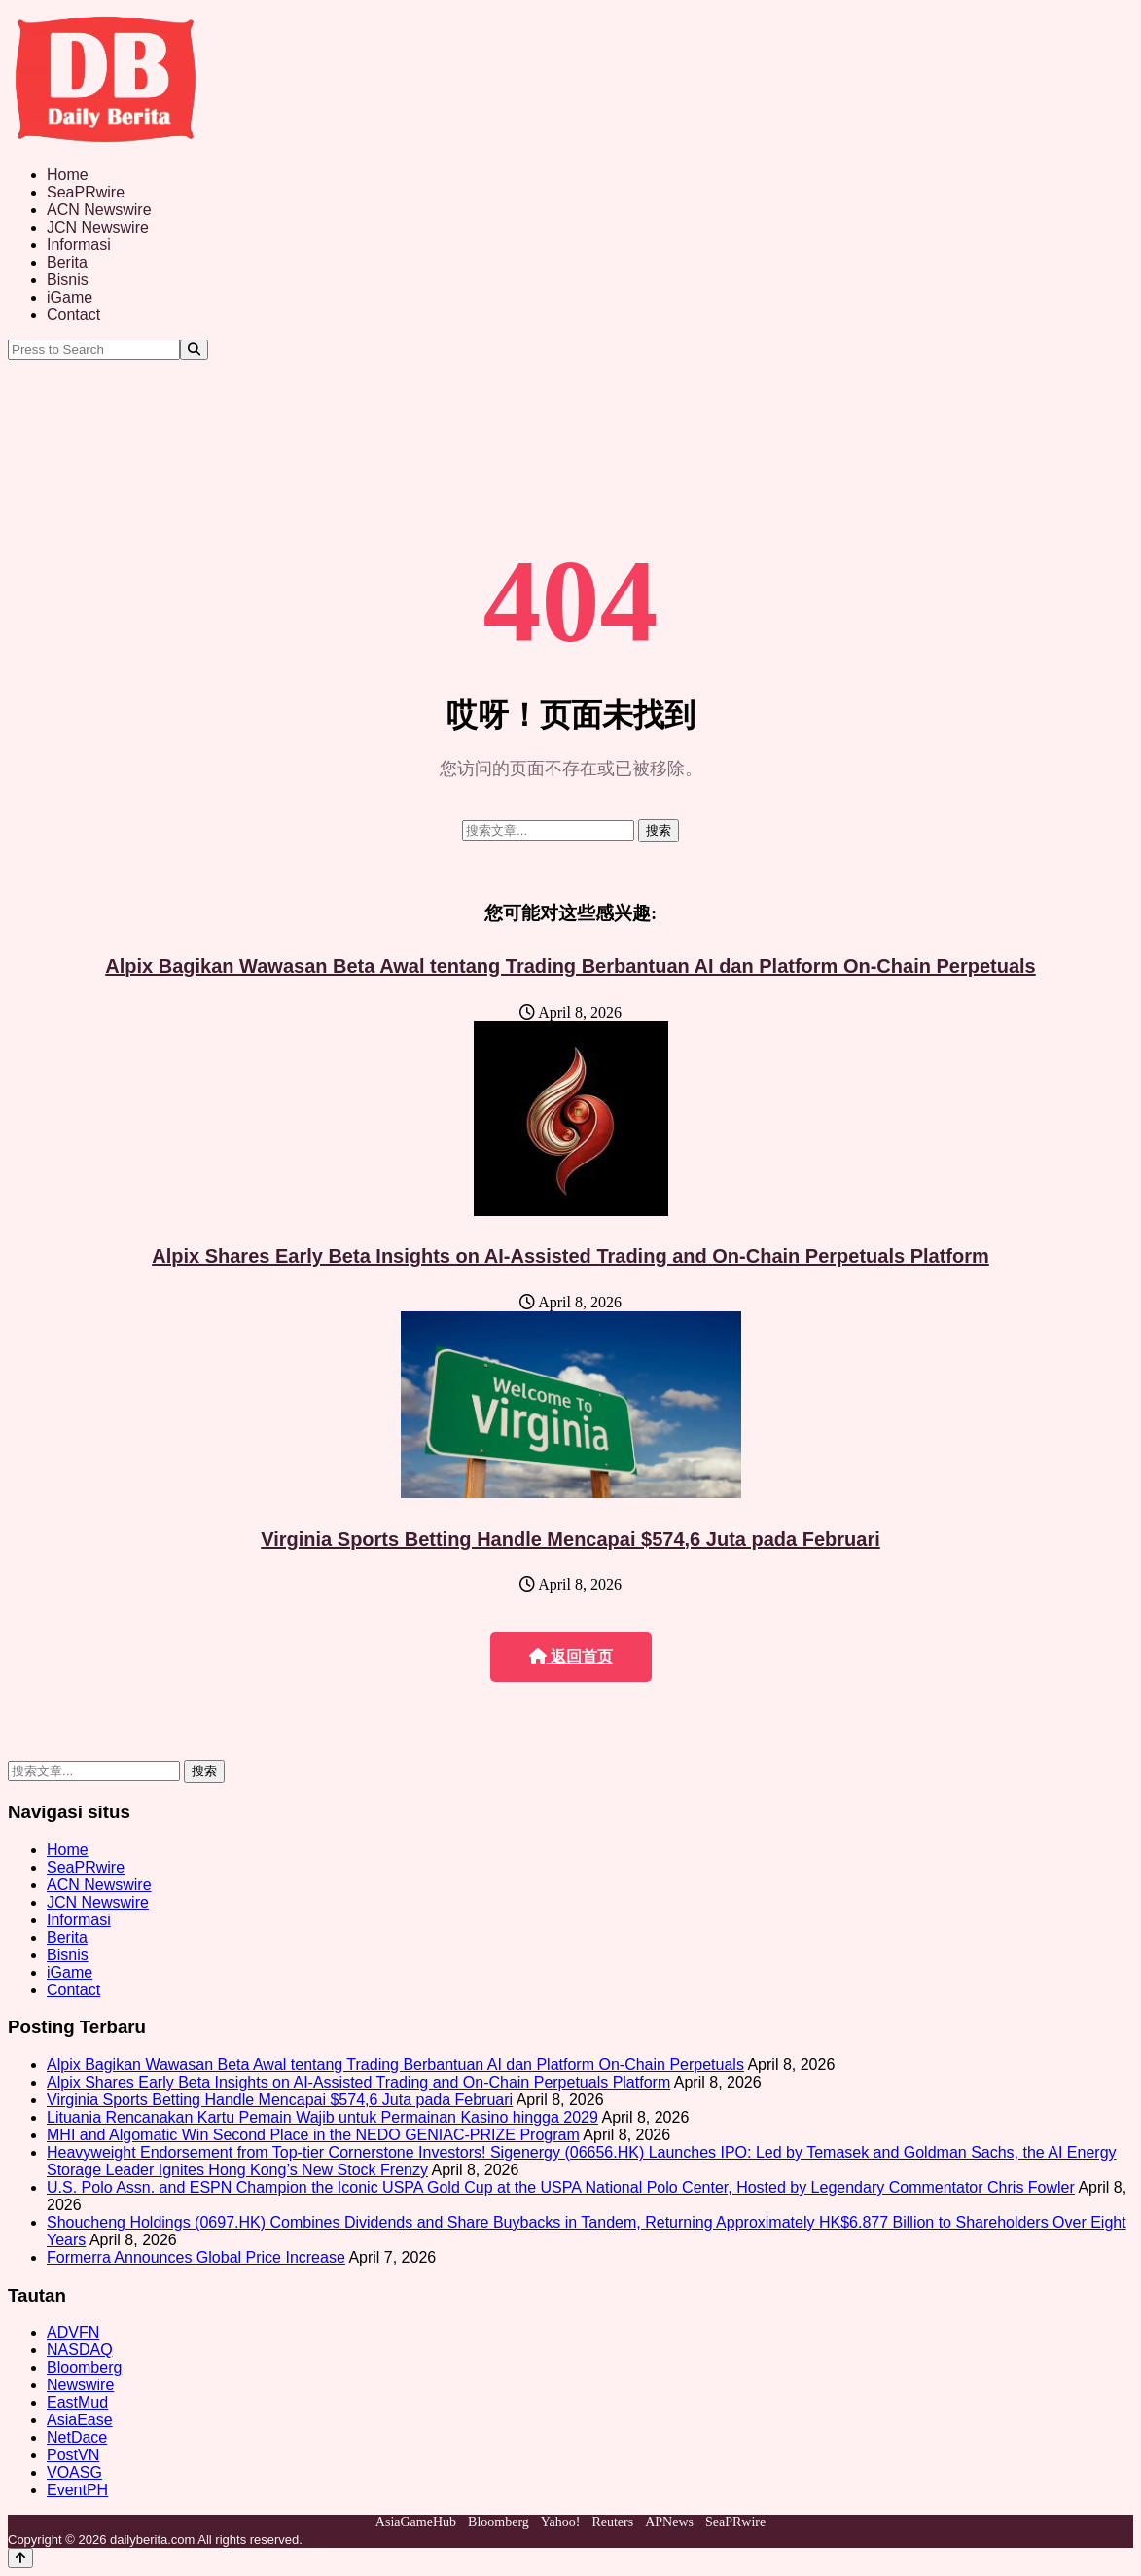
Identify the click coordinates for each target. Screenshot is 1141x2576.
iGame (69, 297)
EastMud (77, 2402)
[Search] (194, 350)
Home (68, 174)
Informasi (79, 244)
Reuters (612, 2522)
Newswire (80, 2385)
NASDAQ (80, 2350)
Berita (67, 262)
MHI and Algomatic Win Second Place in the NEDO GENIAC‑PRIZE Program (313, 2135)
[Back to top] (20, 2558)
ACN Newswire (99, 209)
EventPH (77, 2490)
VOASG (74, 2472)
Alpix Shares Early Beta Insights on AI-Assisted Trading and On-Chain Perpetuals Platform (570, 1256)
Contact (73, 314)
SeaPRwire (86, 192)
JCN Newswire (98, 227)
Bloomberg (84, 2367)
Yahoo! (561, 2522)
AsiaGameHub (415, 2522)
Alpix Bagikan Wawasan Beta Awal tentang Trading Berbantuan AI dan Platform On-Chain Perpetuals (570, 966)
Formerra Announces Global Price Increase (196, 2257)
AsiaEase (80, 2420)
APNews (669, 2522)
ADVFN (73, 2332)
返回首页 (571, 1656)
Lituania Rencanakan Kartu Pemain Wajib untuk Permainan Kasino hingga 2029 (322, 2117)
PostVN (73, 2455)
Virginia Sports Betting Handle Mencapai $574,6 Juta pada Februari (570, 1539)
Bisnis (68, 279)
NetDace (77, 2437)
